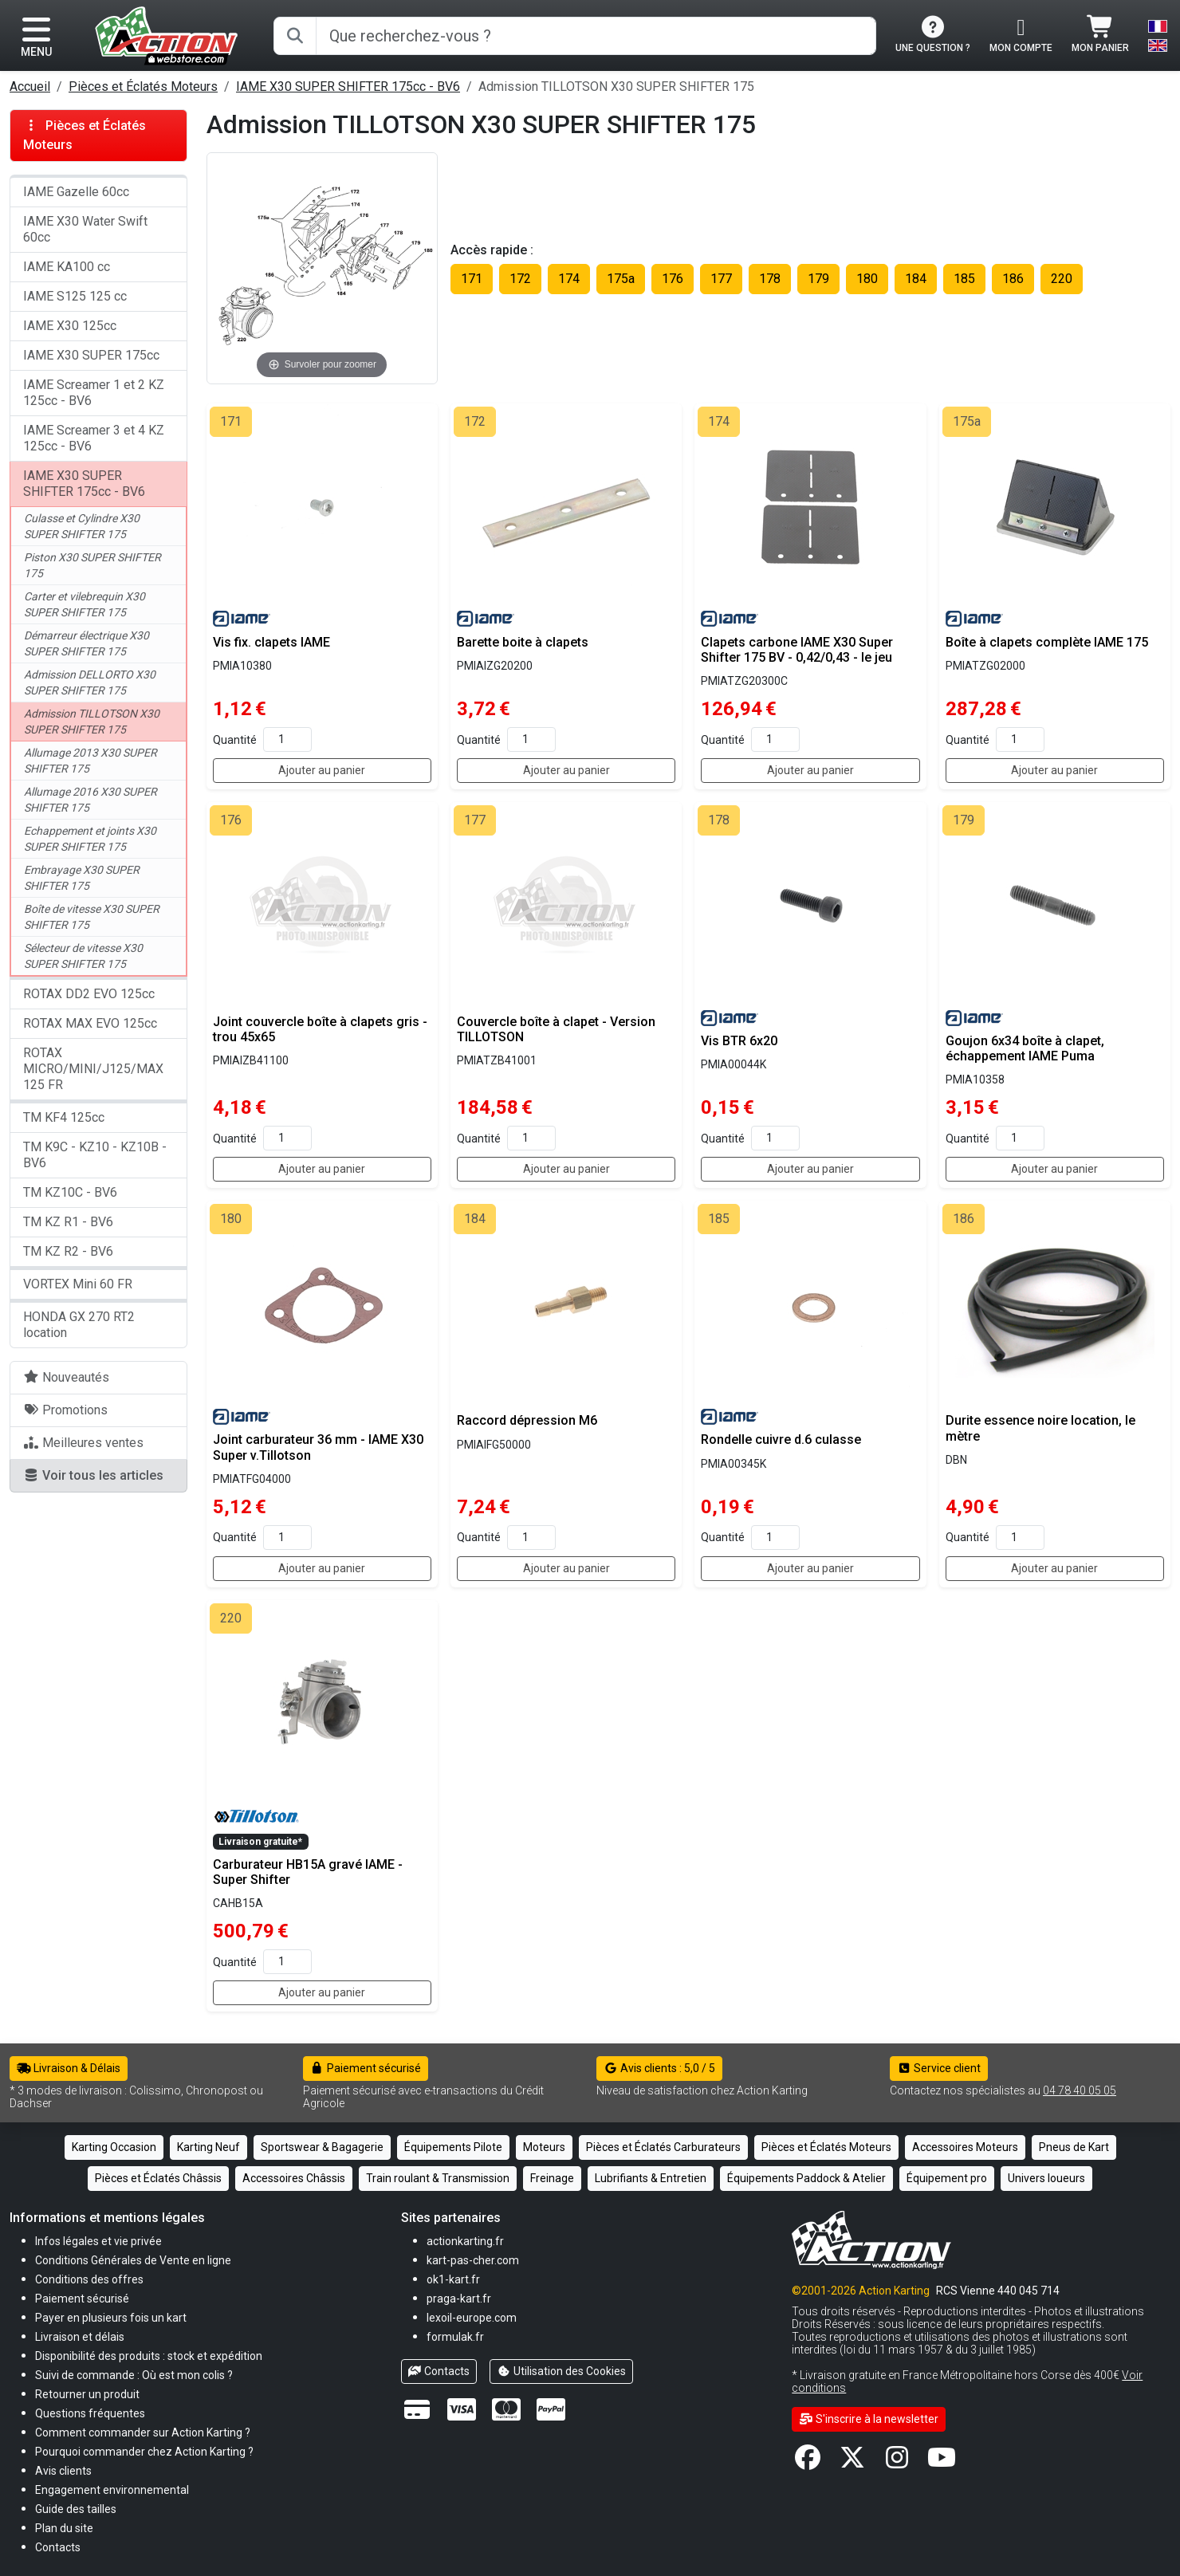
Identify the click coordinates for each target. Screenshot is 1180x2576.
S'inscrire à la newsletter (868, 2419)
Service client (939, 2068)
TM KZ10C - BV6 (70, 1192)
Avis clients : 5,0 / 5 (659, 2068)
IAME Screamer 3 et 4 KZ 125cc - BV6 (93, 438)
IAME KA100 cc (66, 266)
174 (569, 278)
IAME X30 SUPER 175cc (91, 355)
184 (915, 278)
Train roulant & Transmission (437, 2178)
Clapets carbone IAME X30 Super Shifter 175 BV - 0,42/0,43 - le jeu (797, 650)
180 (867, 278)
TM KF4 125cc (63, 1117)
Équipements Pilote (453, 2147)
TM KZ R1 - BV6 (68, 1221)
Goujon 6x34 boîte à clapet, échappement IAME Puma (1025, 1048)
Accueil (30, 86)
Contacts (439, 2371)
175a (621, 278)
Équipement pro (947, 2178)
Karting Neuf (208, 2147)
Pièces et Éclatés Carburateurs (663, 2147)
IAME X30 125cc (69, 325)
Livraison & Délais (68, 2068)
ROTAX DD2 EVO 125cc (89, 993)
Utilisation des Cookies (561, 2371)
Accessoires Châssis (293, 2178)
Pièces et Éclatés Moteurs (143, 86)
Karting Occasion (114, 2147)
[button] (75, 2508)
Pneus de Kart (1074, 2147)
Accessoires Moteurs (965, 2147)
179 (818, 278)
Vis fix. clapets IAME (271, 642)
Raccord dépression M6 (527, 1420)
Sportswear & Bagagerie (322, 2147)
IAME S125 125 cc (75, 296)
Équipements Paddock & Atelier (806, 2178)
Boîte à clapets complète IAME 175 (1047, 642)
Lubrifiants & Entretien (650, 2178)
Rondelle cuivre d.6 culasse (781, 1439)
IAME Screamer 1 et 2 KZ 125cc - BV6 (93, 392)
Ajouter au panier (321, 770)
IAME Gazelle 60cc (76, 191)
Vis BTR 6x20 (739, 1040)
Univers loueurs (1046, 2178)
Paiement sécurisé (365, 2068)
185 (964, 278)
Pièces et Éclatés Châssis (158, 2178)
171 (471, 278)
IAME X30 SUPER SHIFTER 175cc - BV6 (348, 86)
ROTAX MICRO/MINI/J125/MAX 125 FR (93, 1068)
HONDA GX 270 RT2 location (79, 1324)
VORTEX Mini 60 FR (77, 1284)
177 (721, 278)
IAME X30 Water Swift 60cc (85, 229)
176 (672, 278)
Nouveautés (66, 1377)
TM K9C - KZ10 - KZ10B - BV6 (95, 1154)
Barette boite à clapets (522, 642)
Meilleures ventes (83, 1442)
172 (520, 278)
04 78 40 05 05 (1079, 2090)
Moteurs (544, 2147)
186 (1013, 278)
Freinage (552, 2178)
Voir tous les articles (93, 1475)
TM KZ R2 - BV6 (68, 1251)
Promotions (65, 1410)
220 (1061, 278)
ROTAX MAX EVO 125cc (90, 1023)
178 (770, 278)
